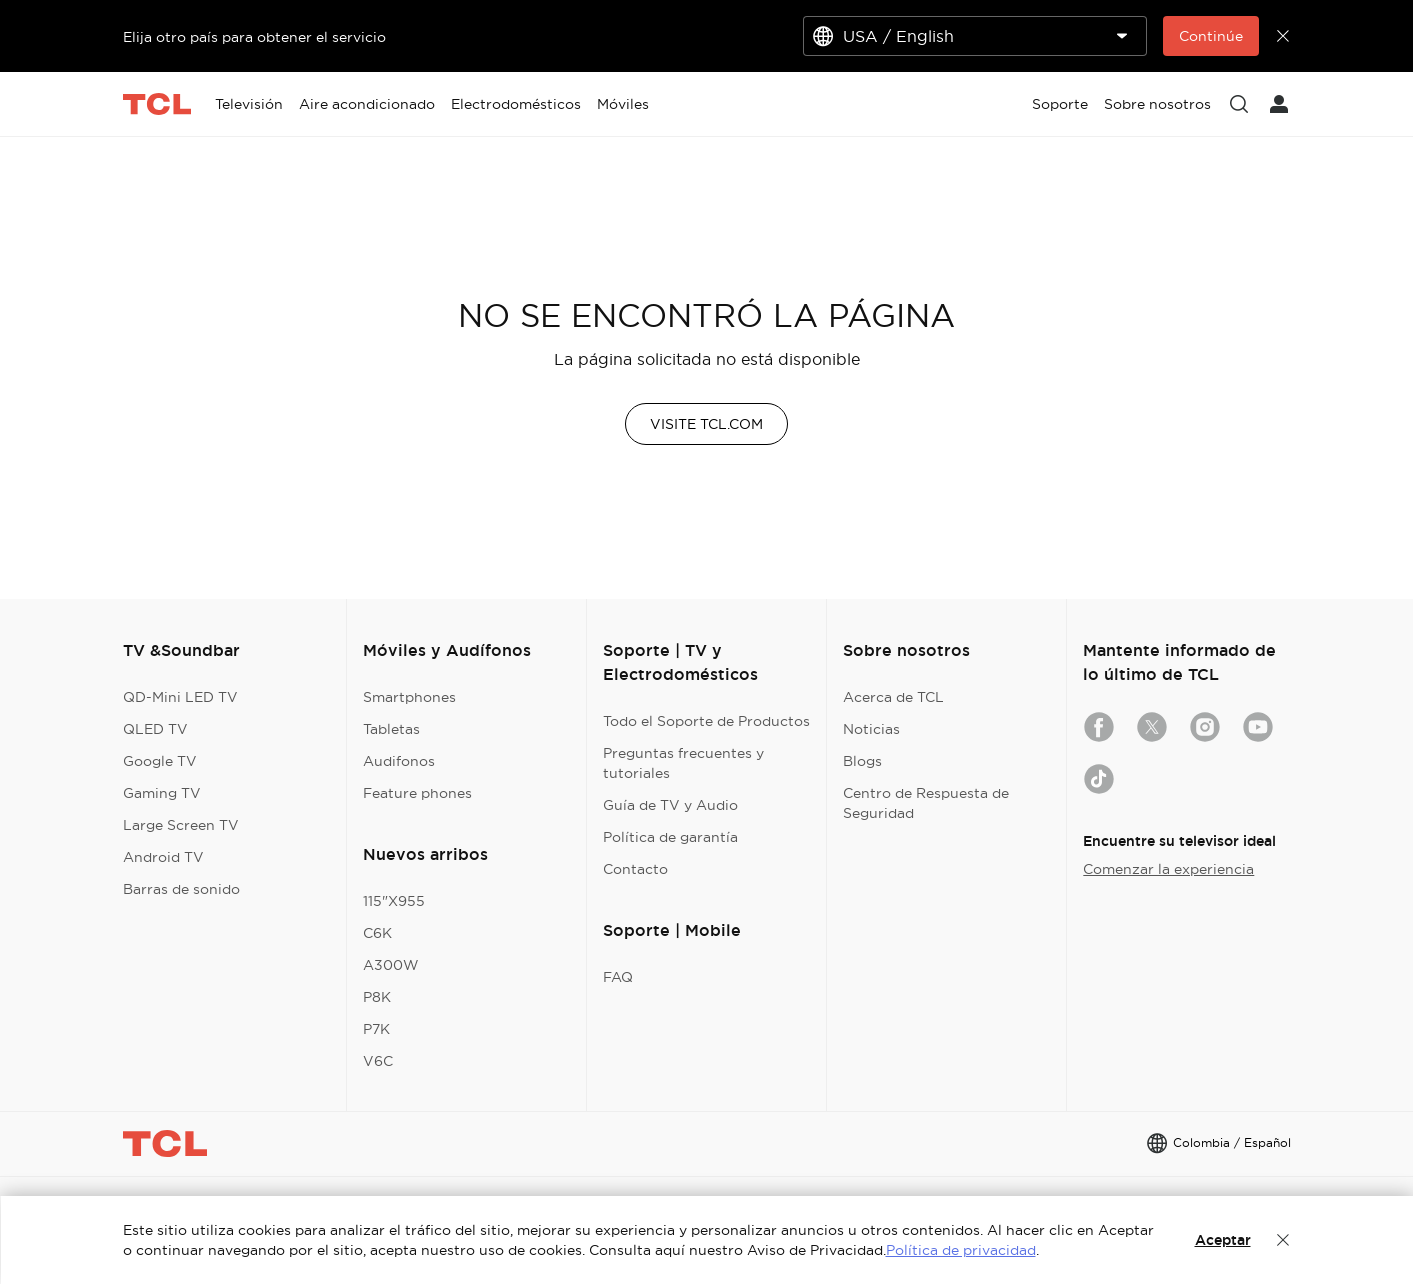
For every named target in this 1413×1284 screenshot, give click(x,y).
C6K (377, 933)
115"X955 (394, 901)
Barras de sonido (181, 889)
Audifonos (399, 761)
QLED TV (155, 729)
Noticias (871, 729)
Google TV (160, 761)
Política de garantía (670, 837)
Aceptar (1223, 1240)
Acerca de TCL (893, 697)
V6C (378, 1061)
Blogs (862, 761)
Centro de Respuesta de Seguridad (926, 803)
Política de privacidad (961, 1250)
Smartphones (409, 697)
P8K (377, 997)
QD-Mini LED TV (180, 697)
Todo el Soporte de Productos (706, 721)
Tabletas (391, 729)
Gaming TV (162, 793)
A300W (391, 965)
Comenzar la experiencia (1168, 869)
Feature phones (417, 793)
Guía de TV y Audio (670, 805)
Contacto (635, 869)
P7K (376, 1029)
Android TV (163, 857)
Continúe (1211, 36)
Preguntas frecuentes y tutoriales (683, 763)
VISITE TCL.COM (706, 424)
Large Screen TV (181, 825)
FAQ (618, 977)
